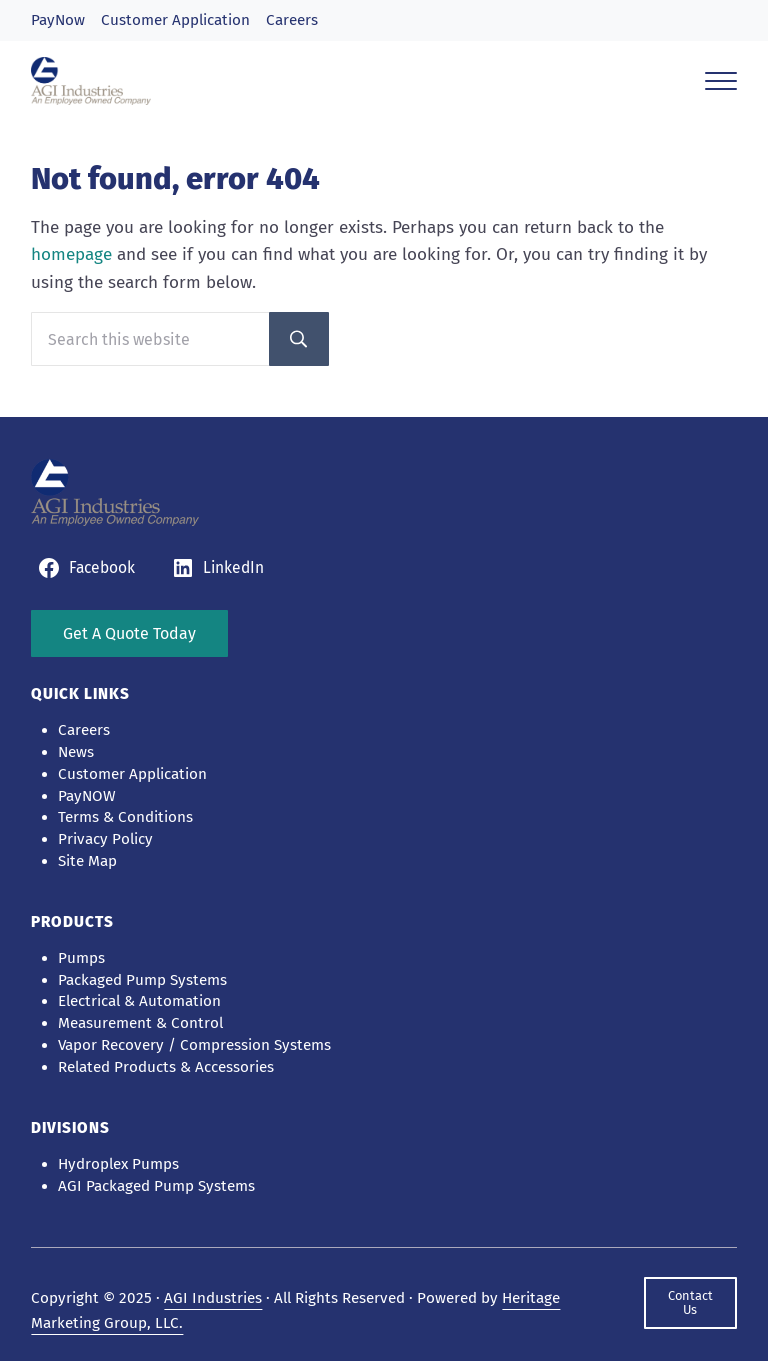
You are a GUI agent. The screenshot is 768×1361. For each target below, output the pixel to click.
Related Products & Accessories (166, 1067)
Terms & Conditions (125, 817)
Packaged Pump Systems (142, 980)
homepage (71, 254)
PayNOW (87, 796)
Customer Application (175, 20)
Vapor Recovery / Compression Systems (194, 1045)
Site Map (87, 861)
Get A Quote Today (129, 633)
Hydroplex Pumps (118, 1164)
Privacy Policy (105, 839)
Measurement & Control (140, 1023)
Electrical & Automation (139, 1001)
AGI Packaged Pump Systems (156, 1186)
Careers (292, 20)
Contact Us (690, 1302)
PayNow (58, 20)
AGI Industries (213, 1298)
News (76, 752)
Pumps (81, 958)
